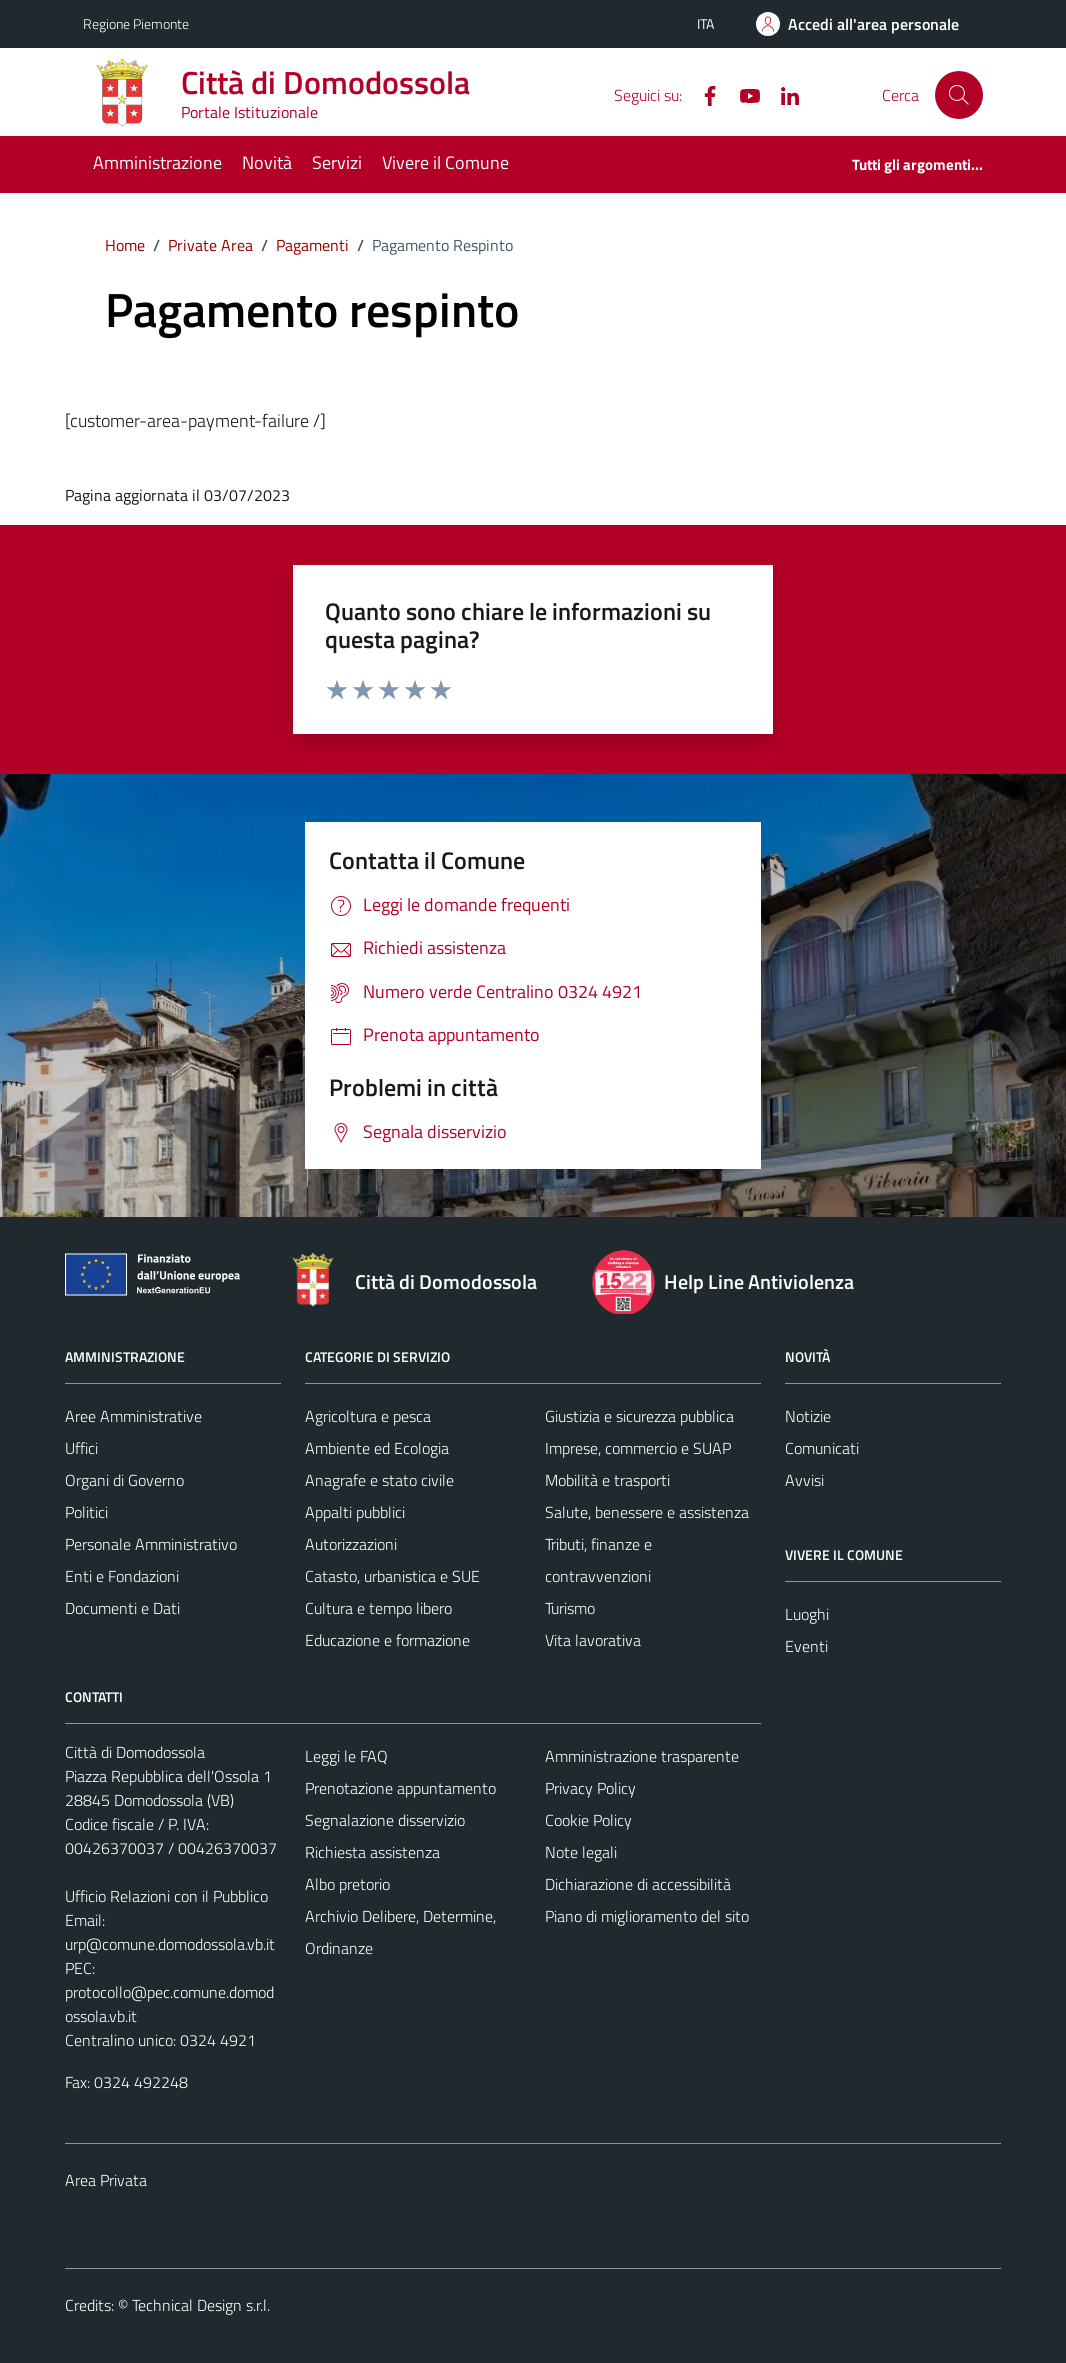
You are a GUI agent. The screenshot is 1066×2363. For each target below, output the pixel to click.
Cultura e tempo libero (378, 1608)
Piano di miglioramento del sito (647, 1916)
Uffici (81, 1448)
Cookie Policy (588, 1820)
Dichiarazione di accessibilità (638, 1884)
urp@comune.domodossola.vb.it (170, 1944)
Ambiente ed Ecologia (377, 1448)
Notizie (808, 1416)
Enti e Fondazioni (122, 1576)
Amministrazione (157, 162)
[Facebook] (702, 94)
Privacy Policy (590, 1788)
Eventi (806, 1646)
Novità (267, 162)
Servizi (337, 162)
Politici (86, 1512)
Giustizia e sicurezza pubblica (639, 1416)
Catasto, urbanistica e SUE (392, 1576)
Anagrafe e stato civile (379, 1480)
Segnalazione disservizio (385, 1820)
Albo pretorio (347, 1884)
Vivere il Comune (445, 162)
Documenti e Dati (122, 1608)
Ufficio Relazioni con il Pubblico (166, 1896)
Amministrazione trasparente (642, 1756)
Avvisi (804, 1480)
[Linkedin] (782, 94)
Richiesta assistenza (372, 1852)
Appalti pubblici (355, 1512)
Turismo (570, 1608)
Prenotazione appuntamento (400, 1788)
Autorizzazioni (351, 1544)
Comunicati (822, 1448)
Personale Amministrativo (151, 1544)
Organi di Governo (124, 1480)
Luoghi (807, 1614)
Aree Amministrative (133, 1416)
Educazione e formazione (387, 1640)
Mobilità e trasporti (607, 1480)
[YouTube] (742, 94)
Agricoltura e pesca (368, 1416)
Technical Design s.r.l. (201, 2305)
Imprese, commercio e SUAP (638, 1448)
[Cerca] (959, 95)
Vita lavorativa (593, 1640)
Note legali (581, 1852)
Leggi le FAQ (346, 1756)
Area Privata (106, 2180)
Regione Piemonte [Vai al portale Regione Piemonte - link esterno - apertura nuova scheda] (136, 23)
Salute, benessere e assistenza (647, 1512)
